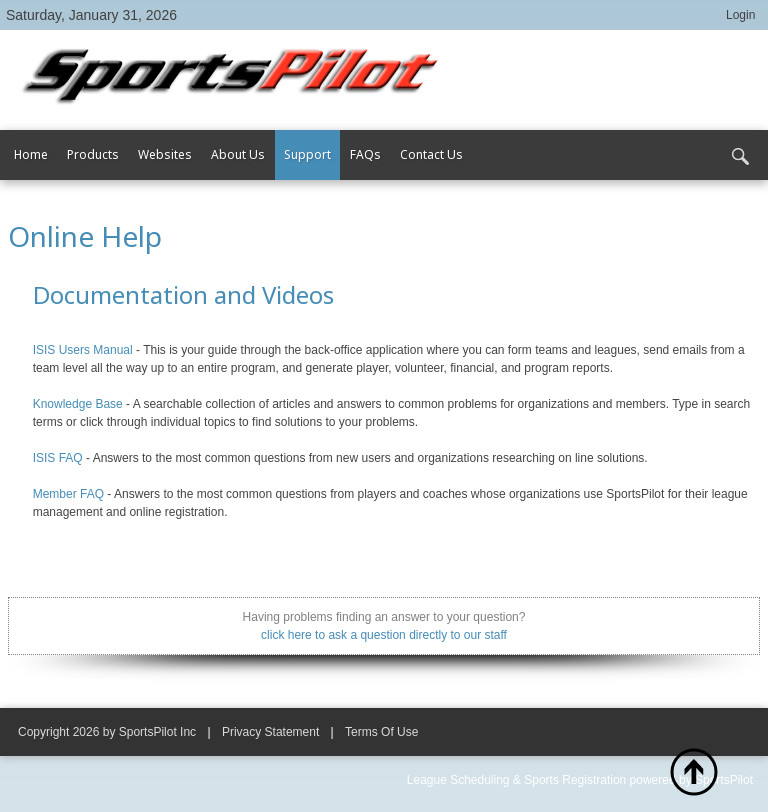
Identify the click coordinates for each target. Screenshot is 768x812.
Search (740, 157)
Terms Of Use (381, 732)
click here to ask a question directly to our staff (384, 635)
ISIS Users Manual (83, 350)
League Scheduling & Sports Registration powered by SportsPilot (580, 780)
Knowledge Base (78, 404)
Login (740, 15)
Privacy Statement (270, 732)
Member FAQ (68, 494)
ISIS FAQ (58, 458)
